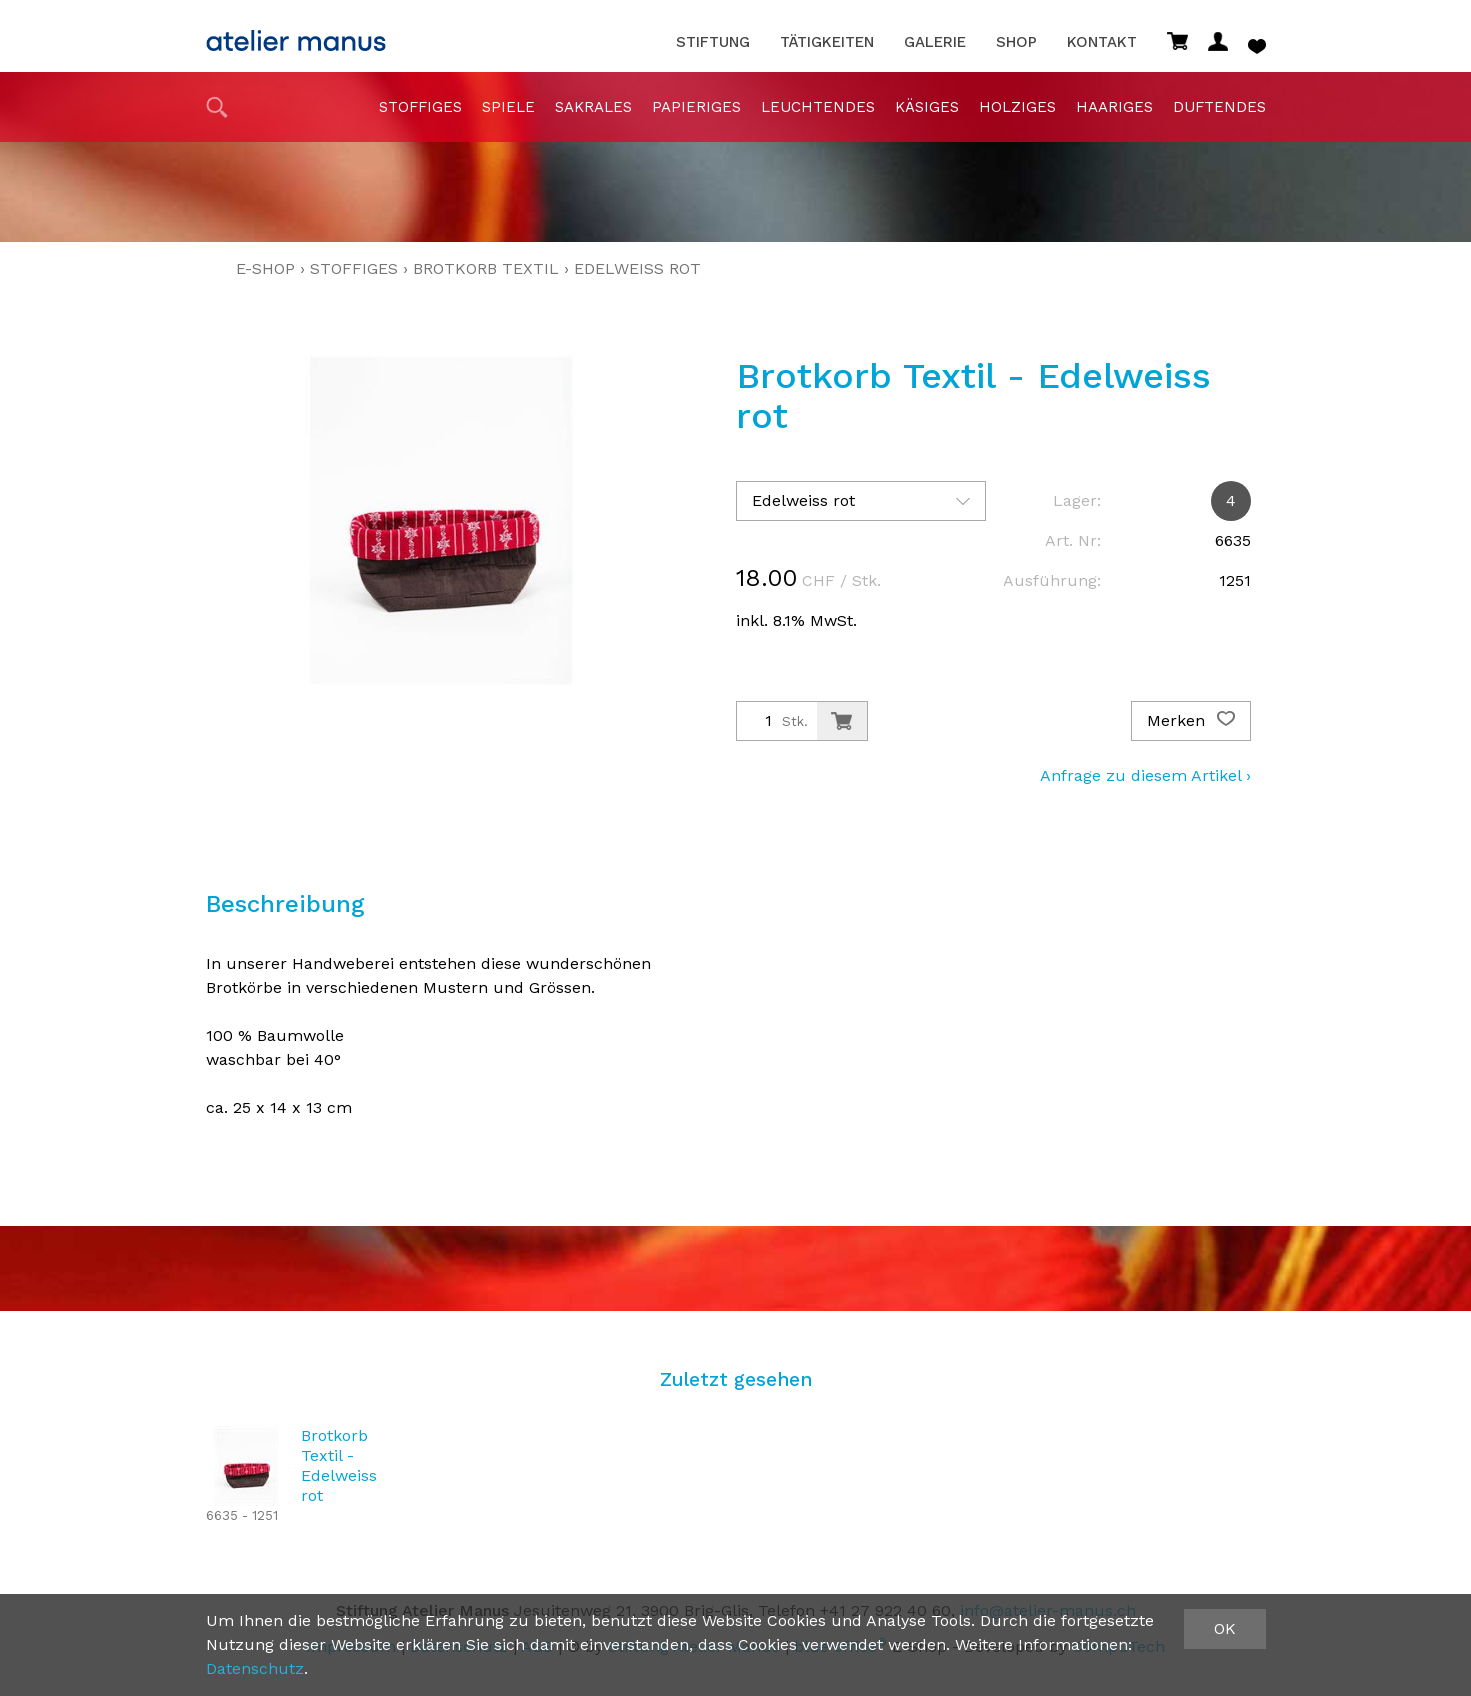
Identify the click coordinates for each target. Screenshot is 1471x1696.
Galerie (935, 42)
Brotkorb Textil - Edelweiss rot (339, 1465)
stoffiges (420, 107)
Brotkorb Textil (486, 268)
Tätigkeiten (827, 42)
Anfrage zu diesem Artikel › (1145, 775)
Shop (1016, 42)
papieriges (696, 107)
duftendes (1219, 107)
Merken (1191, 721)
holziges (1017, 107)
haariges (1114, 107)
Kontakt (1102, 42)
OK (1225, 1628)
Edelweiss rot (637, 268)
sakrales (593, 107)
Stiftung (713, 42)
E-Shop (265, 268)
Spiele (508, 107)
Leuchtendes (818, 107)
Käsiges (927, 107)
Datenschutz (255, 1668)
